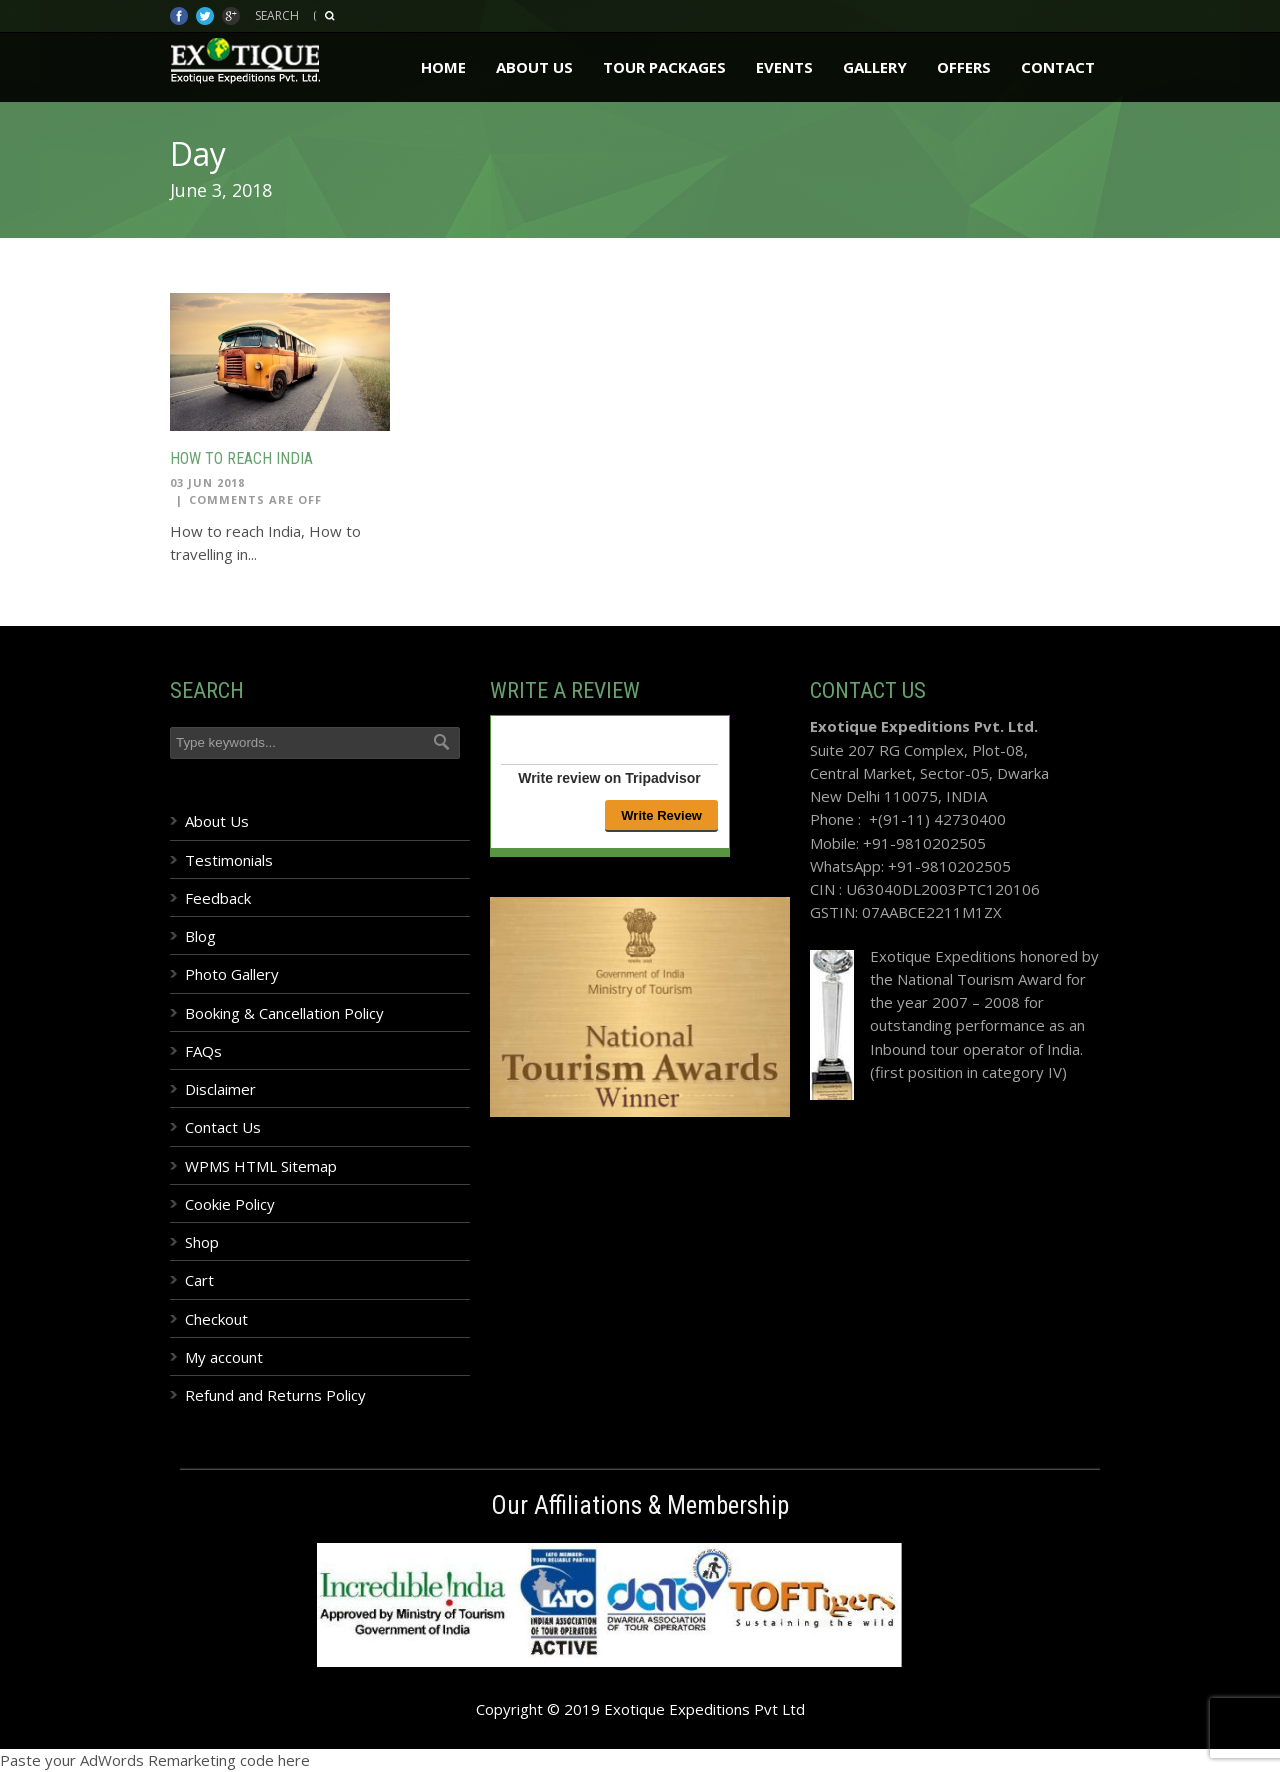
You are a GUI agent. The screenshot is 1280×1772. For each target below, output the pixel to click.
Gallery (875, 67)
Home (443, 67)
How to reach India (241, 458)
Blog (200, 936)
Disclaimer (220, 1089)
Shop (202, 1242)
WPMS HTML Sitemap (261, 1166)
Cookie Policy (230, 1204)
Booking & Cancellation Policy (284, 1013)
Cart (199, 1280)
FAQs (203, 1051)
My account (224, 1357)
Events (784, 67)
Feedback (218, 898)
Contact (1058, 67)
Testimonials (229, 860)
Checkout (216, 1319)
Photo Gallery (232, 974)
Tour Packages (664, 67)
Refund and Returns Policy (275, 1395)
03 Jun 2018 (207, 482)
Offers (964, 67)
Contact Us (223, 1127)
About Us (534, 67)
